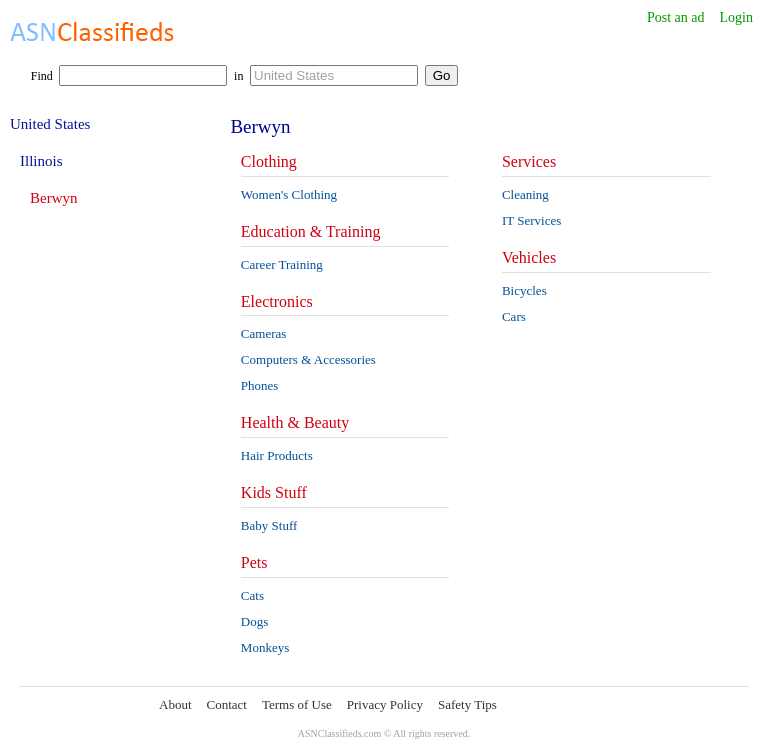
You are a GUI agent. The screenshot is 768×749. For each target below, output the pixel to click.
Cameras (263, 333)
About (175, 704)
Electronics (277, 301)
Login (736, 17)
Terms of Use (297, 704)
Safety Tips (467, 704)
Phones (260, 385)
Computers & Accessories (308, 359)
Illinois (41, 161)
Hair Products (277, 455)
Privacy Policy (385, 704)
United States (50, 124)
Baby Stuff (269, 525)
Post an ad (676, 17)
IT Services (531, 220)
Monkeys (265, 647)
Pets (254, 562)
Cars (514, 316)
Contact (227, 704)
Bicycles (524, 290)
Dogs (254, 621)
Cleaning (525, 194)
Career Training (282, 264)
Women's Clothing (289, 194)
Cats (252, 595)
